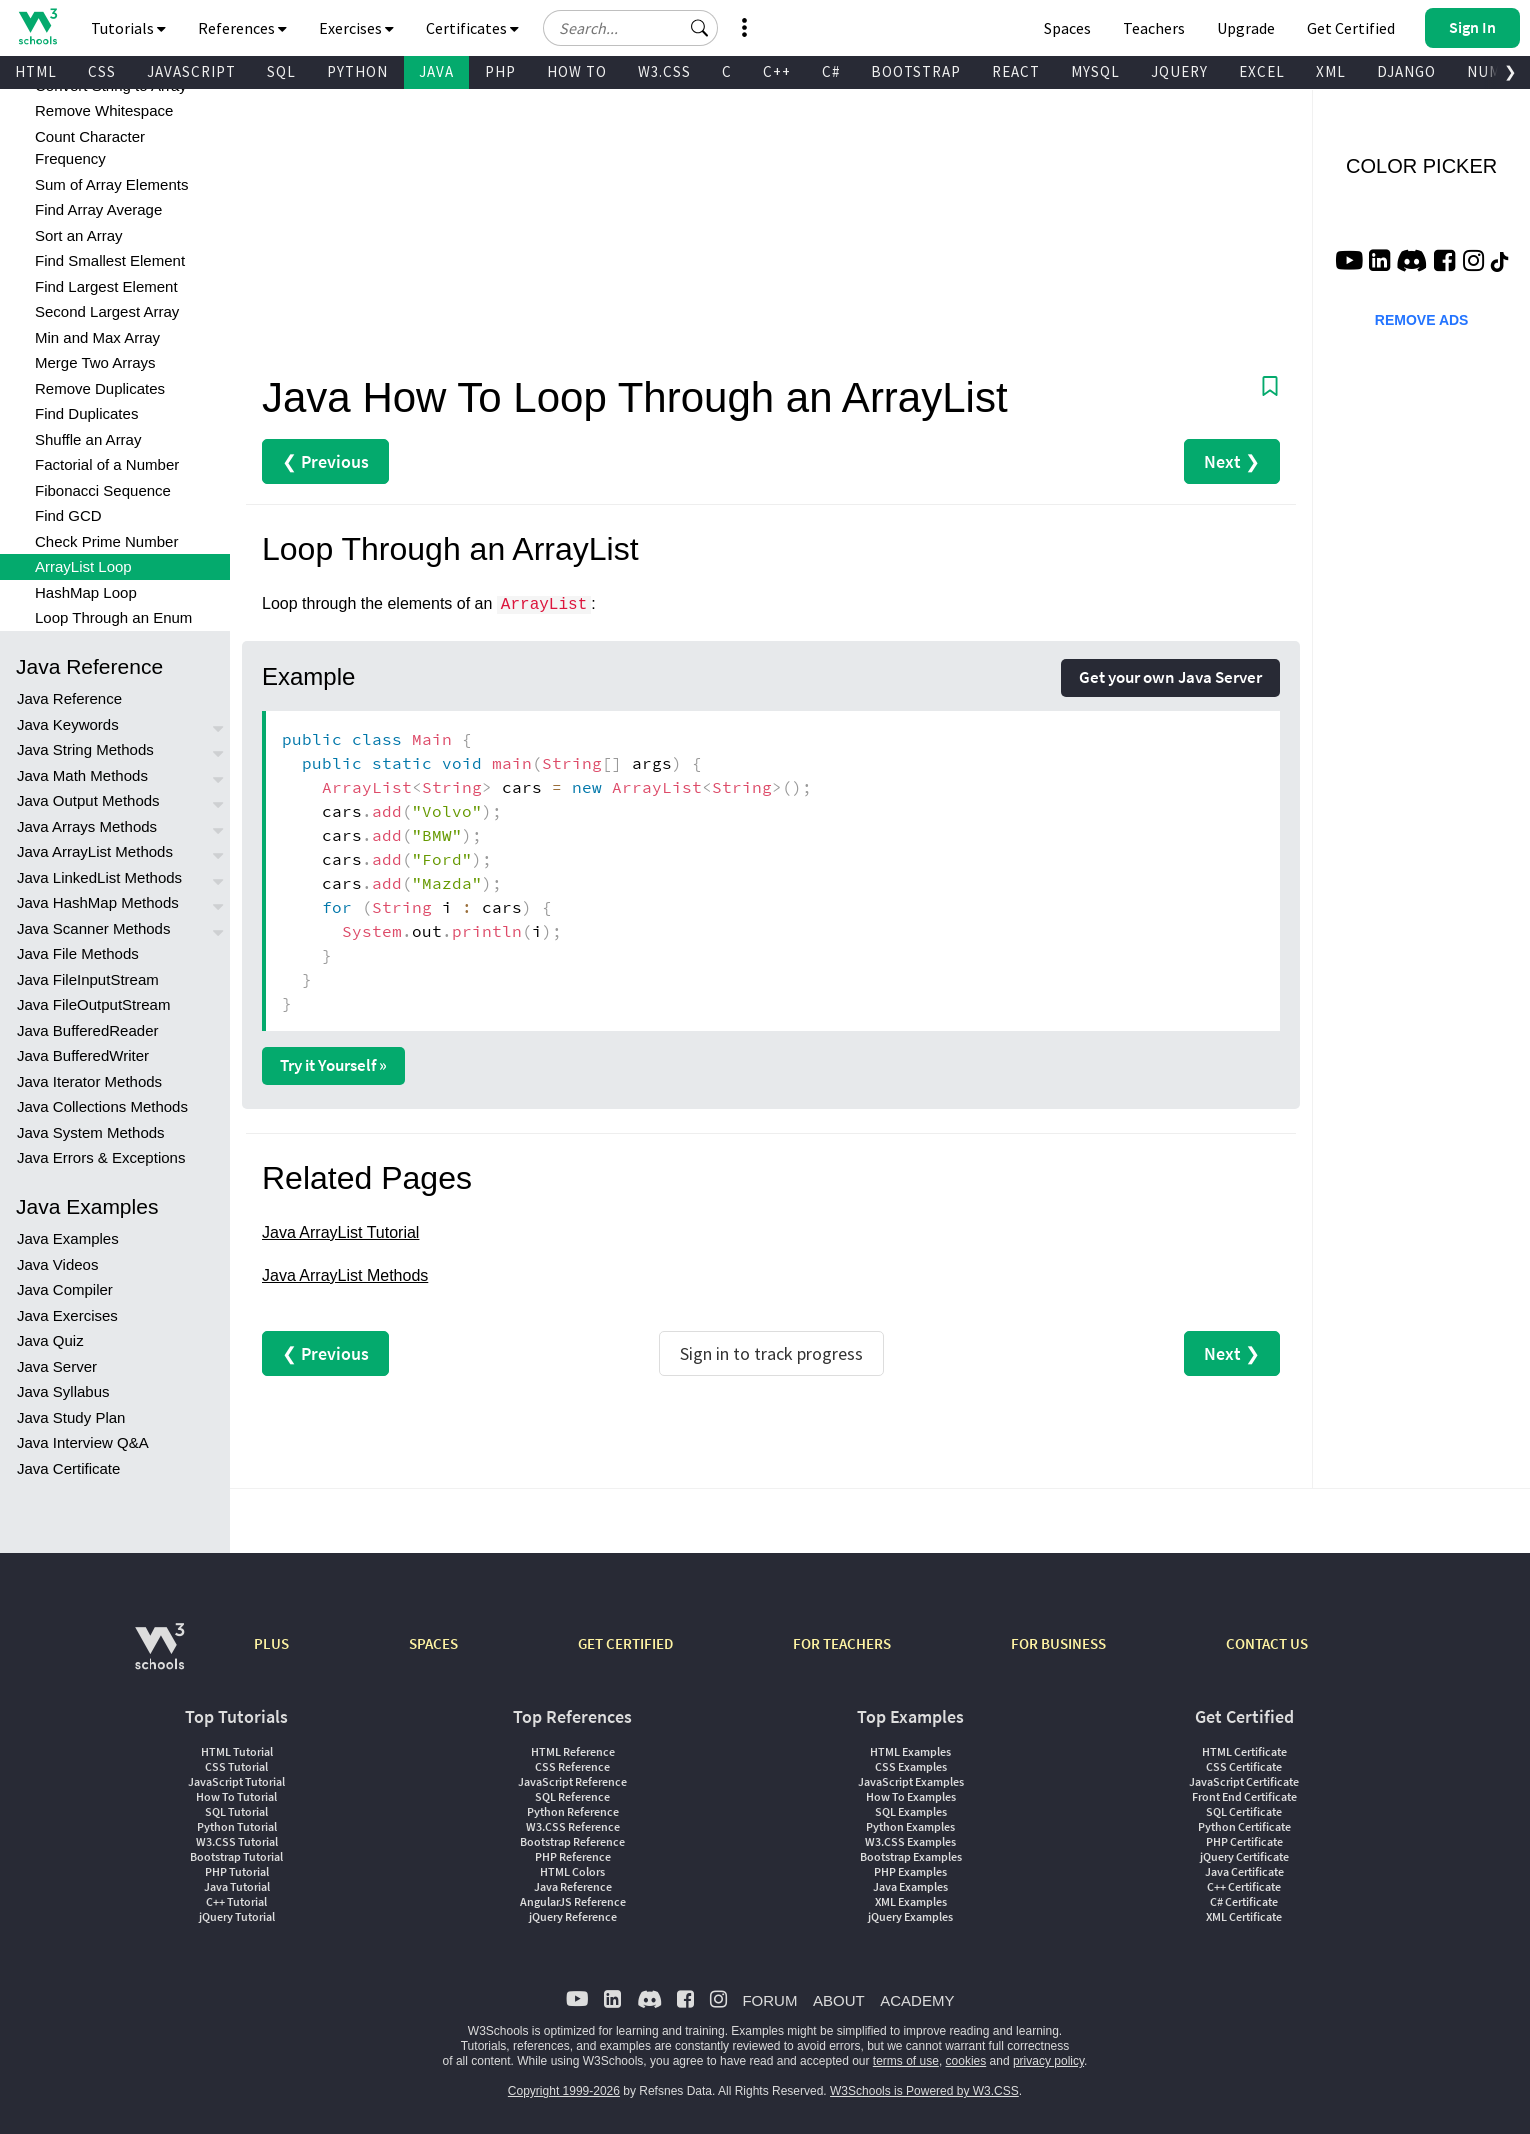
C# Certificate (1244, 1901)
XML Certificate (1244, 1916)
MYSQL (1095, 71)
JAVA (436, 71)
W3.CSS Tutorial (237, 1841)
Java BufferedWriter (83, 1055)
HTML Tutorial (237, 1751)
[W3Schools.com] (159, 1656)
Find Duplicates (86, 413)
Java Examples (68, 1238)
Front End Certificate (1244, 1796)
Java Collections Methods (102, 1106)
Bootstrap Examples (911, 1856)
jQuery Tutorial (237, 1916)
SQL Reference (572, 1796)
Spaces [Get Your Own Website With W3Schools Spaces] (1067, 28)
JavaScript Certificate (1244, 1781)
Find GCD (68, 515)
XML (1331, 71)
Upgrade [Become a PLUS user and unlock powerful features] (1246, 28)
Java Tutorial (237, 1886)
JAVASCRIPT (191, 71)
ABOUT (839, 2000)
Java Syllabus (63, 1391)
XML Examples (911, 1901)
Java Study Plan (71, 1417)
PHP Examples (910, 1871)
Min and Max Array (97, 337)
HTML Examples (910, 1751)
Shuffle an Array (88, 439)
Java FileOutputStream (93, 1004)
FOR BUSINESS (1058, 1643)
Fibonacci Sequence (103, 490)
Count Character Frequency (90, 148)
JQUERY (1179, 71)
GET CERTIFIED (625, 1643)
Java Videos (57, 1264)
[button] (700, 28)
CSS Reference (572, 1766)
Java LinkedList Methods (99, 877)
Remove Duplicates (100, 388)
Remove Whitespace (104, 110)
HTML (36, 71)
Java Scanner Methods (93, 928)
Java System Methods (91, 1132)
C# (831, 71)
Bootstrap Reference (572, 1841)
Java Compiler (65, 1289)
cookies (966, 2061)
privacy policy (1048, 2061)
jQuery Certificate (1244, 1856)
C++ (777, 71)
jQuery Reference (573, 1916)
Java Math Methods (82, 775)
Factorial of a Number (107, 464)
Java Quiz (50, 1340)
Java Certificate (68, 1468)
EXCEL (1262, 71)
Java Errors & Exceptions (101, 1157)
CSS (102, 71)
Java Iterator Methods (89, 1081)
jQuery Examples (910, 1916)
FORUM (769, 2000)
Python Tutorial (237, 1826)
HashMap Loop (86, 592)
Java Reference (69, 698)
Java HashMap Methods (98, 902)
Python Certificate (1244, 1826)
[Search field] (630, 28)
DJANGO (1406, 71)
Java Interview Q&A (83, 1442)
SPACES (433, 1643)
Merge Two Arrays (95, 362)
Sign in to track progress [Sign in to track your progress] (771, 1353)
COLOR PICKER (1421, 166)
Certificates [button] (472, 28)
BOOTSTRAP (916, 71)
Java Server (57, 1366)
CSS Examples (911, 1766)
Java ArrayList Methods (95, 851)
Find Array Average (98, 209)
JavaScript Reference (572, 1781)
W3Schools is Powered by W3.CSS (924, 2091)
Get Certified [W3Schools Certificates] (1351, 28)
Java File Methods (78, 953)
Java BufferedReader (87, 1030)
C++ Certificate (1244, 1886)
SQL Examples (911, 1811)
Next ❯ (1232, 461)
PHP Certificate (1244, 1841)
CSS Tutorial (236, 1766)
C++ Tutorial (236, 1901)
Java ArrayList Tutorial (340, 1232)
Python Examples (910, 1826)
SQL (281, 71)
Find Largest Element (106, 286)
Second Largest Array (107, 311)
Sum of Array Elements (111, 184)
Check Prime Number (106, 541)
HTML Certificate (1244, 1751)
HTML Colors (572, 1871)
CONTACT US (1267, 1643)
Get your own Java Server (1170, 677)
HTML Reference (573, 1751)
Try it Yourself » (333, 1065)
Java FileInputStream (88, 979)
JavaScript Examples (911, 1781)
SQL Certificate (1244, 1811)
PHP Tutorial (237, 1871)
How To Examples (911, 1796)
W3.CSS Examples (910, 1841)
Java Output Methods (88, 800)
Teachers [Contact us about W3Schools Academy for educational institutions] (1154, 28)
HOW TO (577, 71)
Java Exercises (67, 1315)
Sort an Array (79, 235)
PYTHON (357, 71)
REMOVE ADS (1422, 320)
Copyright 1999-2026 (564, 2091)
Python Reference (573, 1811)
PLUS (271, 1643)
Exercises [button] (356, 28)
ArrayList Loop (83, 566)
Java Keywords (68, 724)
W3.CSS (664, 71)
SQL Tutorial (236, 1811)
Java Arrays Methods (87, 826)
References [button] (242, 28)
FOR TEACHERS (842, 1643)
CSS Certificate (1244, 1766)
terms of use (906, 2061)
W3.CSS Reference (573, 1826)
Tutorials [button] (128, 28)
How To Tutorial (236, 1796)
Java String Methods (85, 749)
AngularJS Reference (573, 1901)
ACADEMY (917, 2000)
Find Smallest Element (110, 260)
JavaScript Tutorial (236, 1781)
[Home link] (37, 26)
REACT (1016, 71)
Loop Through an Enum (113, 617)
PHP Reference (573, 1856)
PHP (500, 71)
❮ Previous (325, 461)
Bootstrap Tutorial (236, 1856)
